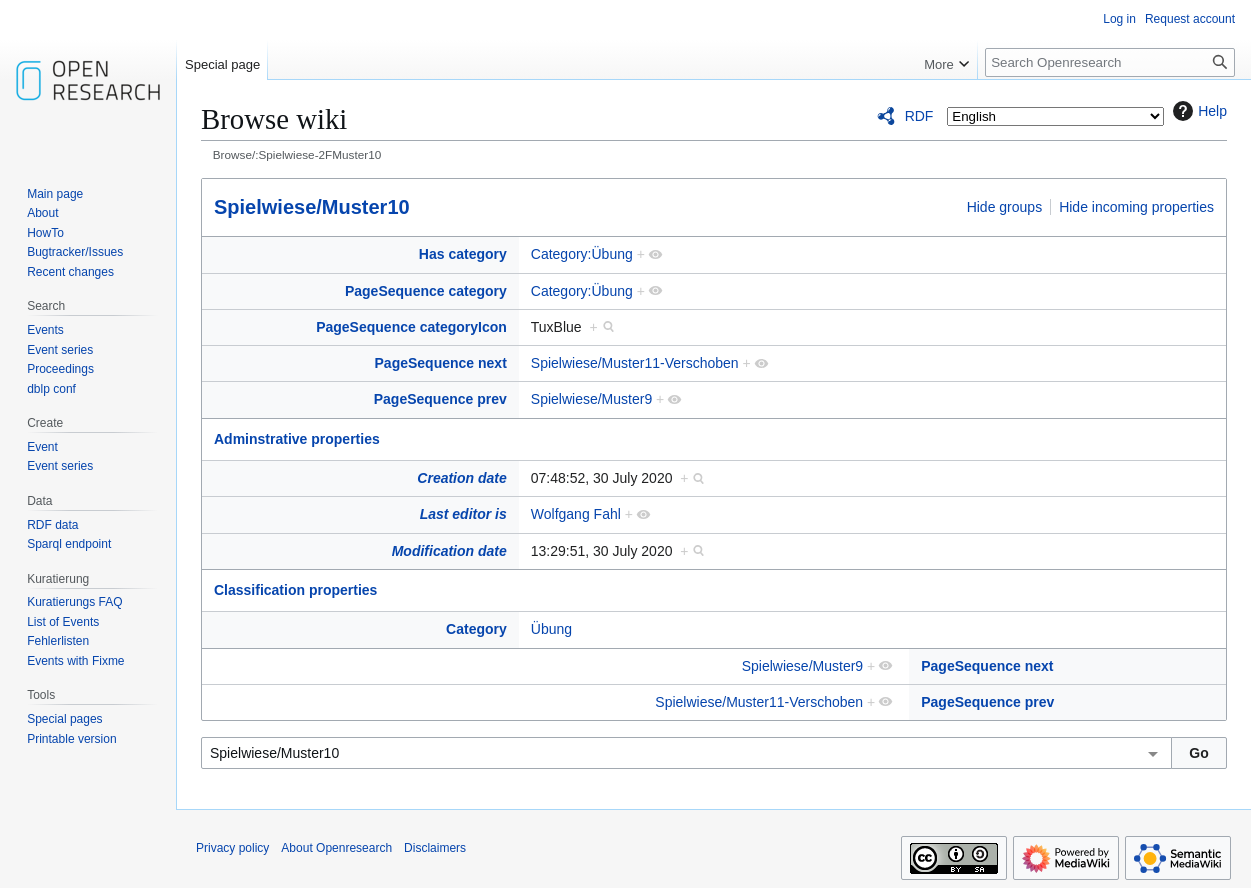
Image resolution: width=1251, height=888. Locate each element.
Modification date (449, 551)
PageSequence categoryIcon (411, 327)
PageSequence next (441, 363)
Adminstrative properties (297, 439)
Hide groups (1005, 207)
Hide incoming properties (1136, 207)
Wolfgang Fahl (576, 514)
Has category (463, 254)
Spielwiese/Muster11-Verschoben (635, 363)
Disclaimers (435, 848)
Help (1197, 111)
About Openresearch (336, 848)
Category (476, 629)
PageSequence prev (440, 399)
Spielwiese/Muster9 (591, 399)
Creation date (461, 478)
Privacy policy (232, 848)
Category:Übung (582, 254)
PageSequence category (426, 291)
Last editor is (463, 514)
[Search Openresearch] (1110, 62)
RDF (919, 116)
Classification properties (295, 590)
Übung (551, 629)
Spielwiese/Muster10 (312, 207)
